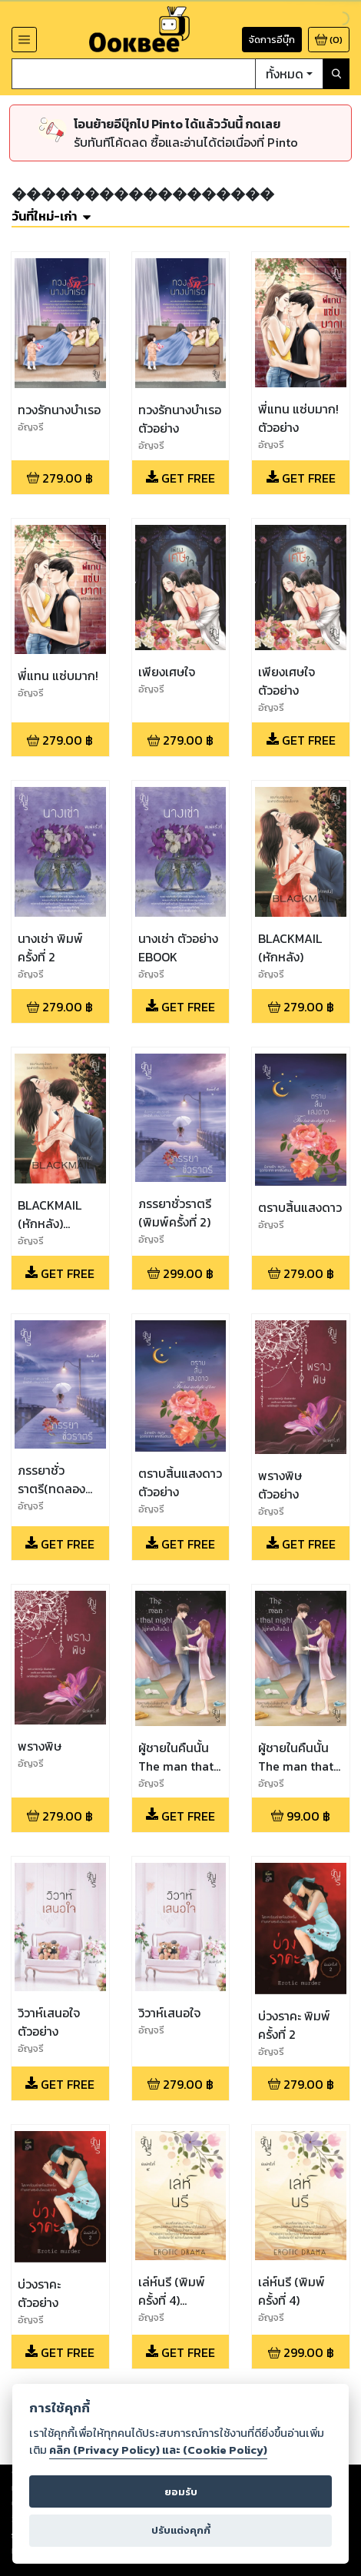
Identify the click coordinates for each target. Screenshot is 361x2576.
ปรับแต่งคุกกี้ (180, 2530)
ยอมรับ (180, 2492)
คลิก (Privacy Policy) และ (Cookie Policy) (158, 2450)
